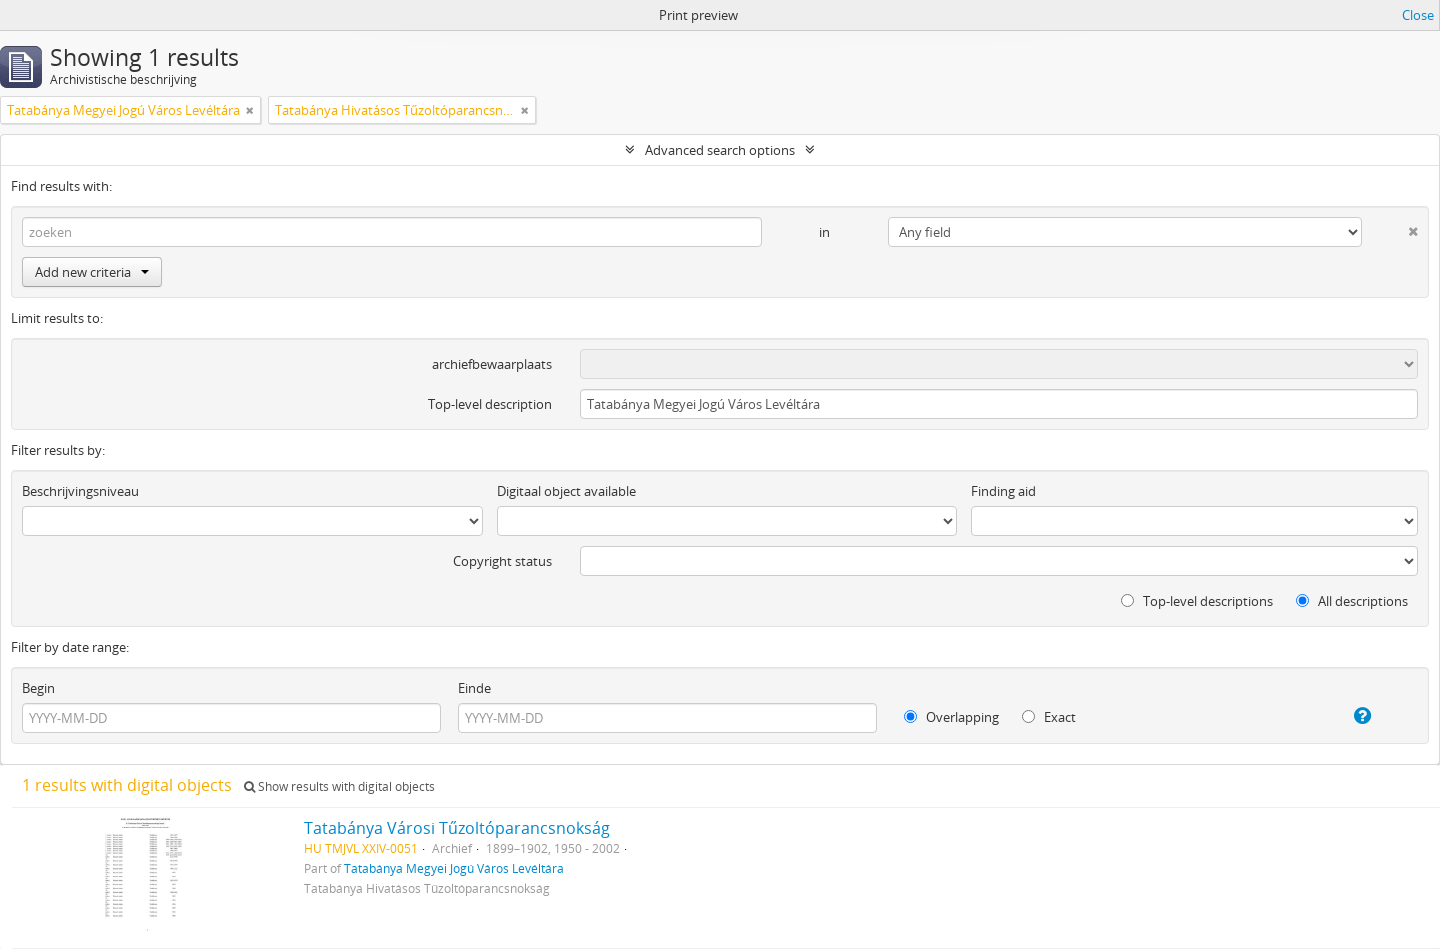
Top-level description (490, 404)
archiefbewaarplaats (492, 364)
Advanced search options (720, 150)
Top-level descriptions (1197, 601)
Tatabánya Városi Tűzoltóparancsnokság (457, 828)
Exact (1049, 717)
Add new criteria (92, 272)
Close (1418, 15)
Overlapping (951, 717)
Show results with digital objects (339, 786)
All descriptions (1352, 601)
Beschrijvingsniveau (80, 491)
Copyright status (502, 561)
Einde (474, 688)
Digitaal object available (566, 491)
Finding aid (1003, 491)
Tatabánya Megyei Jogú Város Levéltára (454, 868)
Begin (38, 688)
